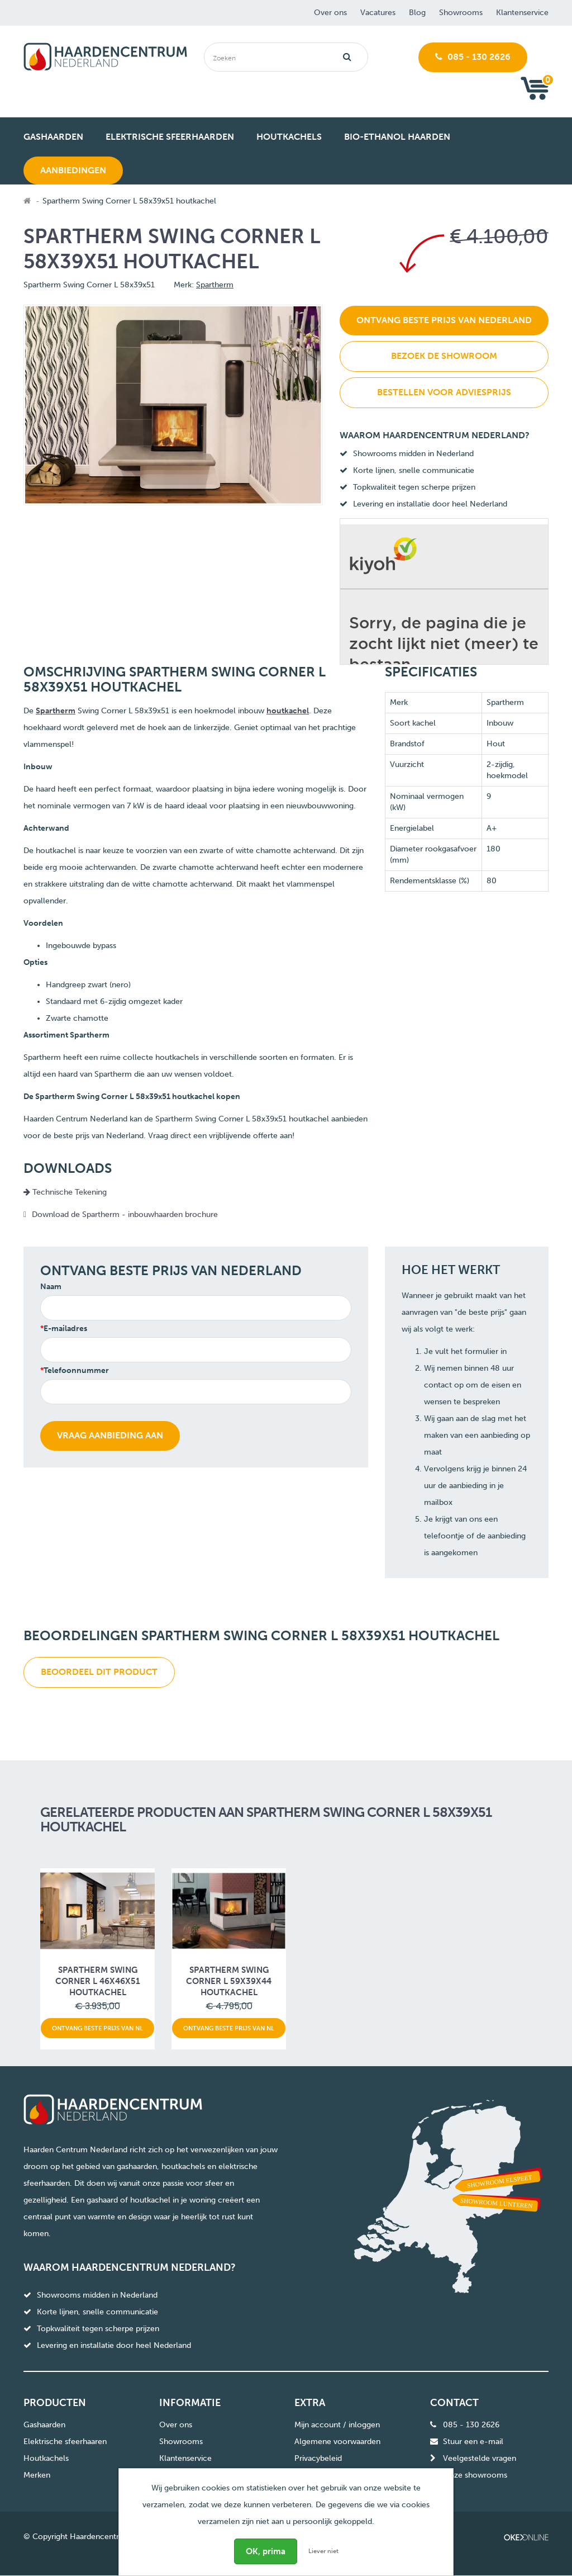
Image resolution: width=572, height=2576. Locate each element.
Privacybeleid (318, 2458)
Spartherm (214, 285)
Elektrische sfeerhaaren (65, 2441)
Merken (36, 2475)
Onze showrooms (475, 2475)
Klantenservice (522, 12)
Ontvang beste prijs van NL (97, 2028)
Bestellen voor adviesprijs (444, 392)
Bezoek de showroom (444, 356)
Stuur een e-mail (473, 2441)
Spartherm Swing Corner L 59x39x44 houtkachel (228, 1981)
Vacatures (377, 12)
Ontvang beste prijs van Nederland (444, 320)
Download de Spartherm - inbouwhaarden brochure (125, 1214)
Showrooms (461, 12)
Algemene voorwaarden (337, 2441)
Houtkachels (46, 2458)
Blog (417, 12)
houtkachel (287, 711)
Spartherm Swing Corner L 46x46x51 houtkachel (97, 1981)
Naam (50, 1286)
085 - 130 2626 (473, 56)
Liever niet (323, 2551)
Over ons (330, 12)
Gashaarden (44, 2425)
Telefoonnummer (76, 1370)
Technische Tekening (65, 1192)
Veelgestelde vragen (479, 2458)
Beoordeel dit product (99, 1671)
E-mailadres (65, 1328)
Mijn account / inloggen (337, 2425)
